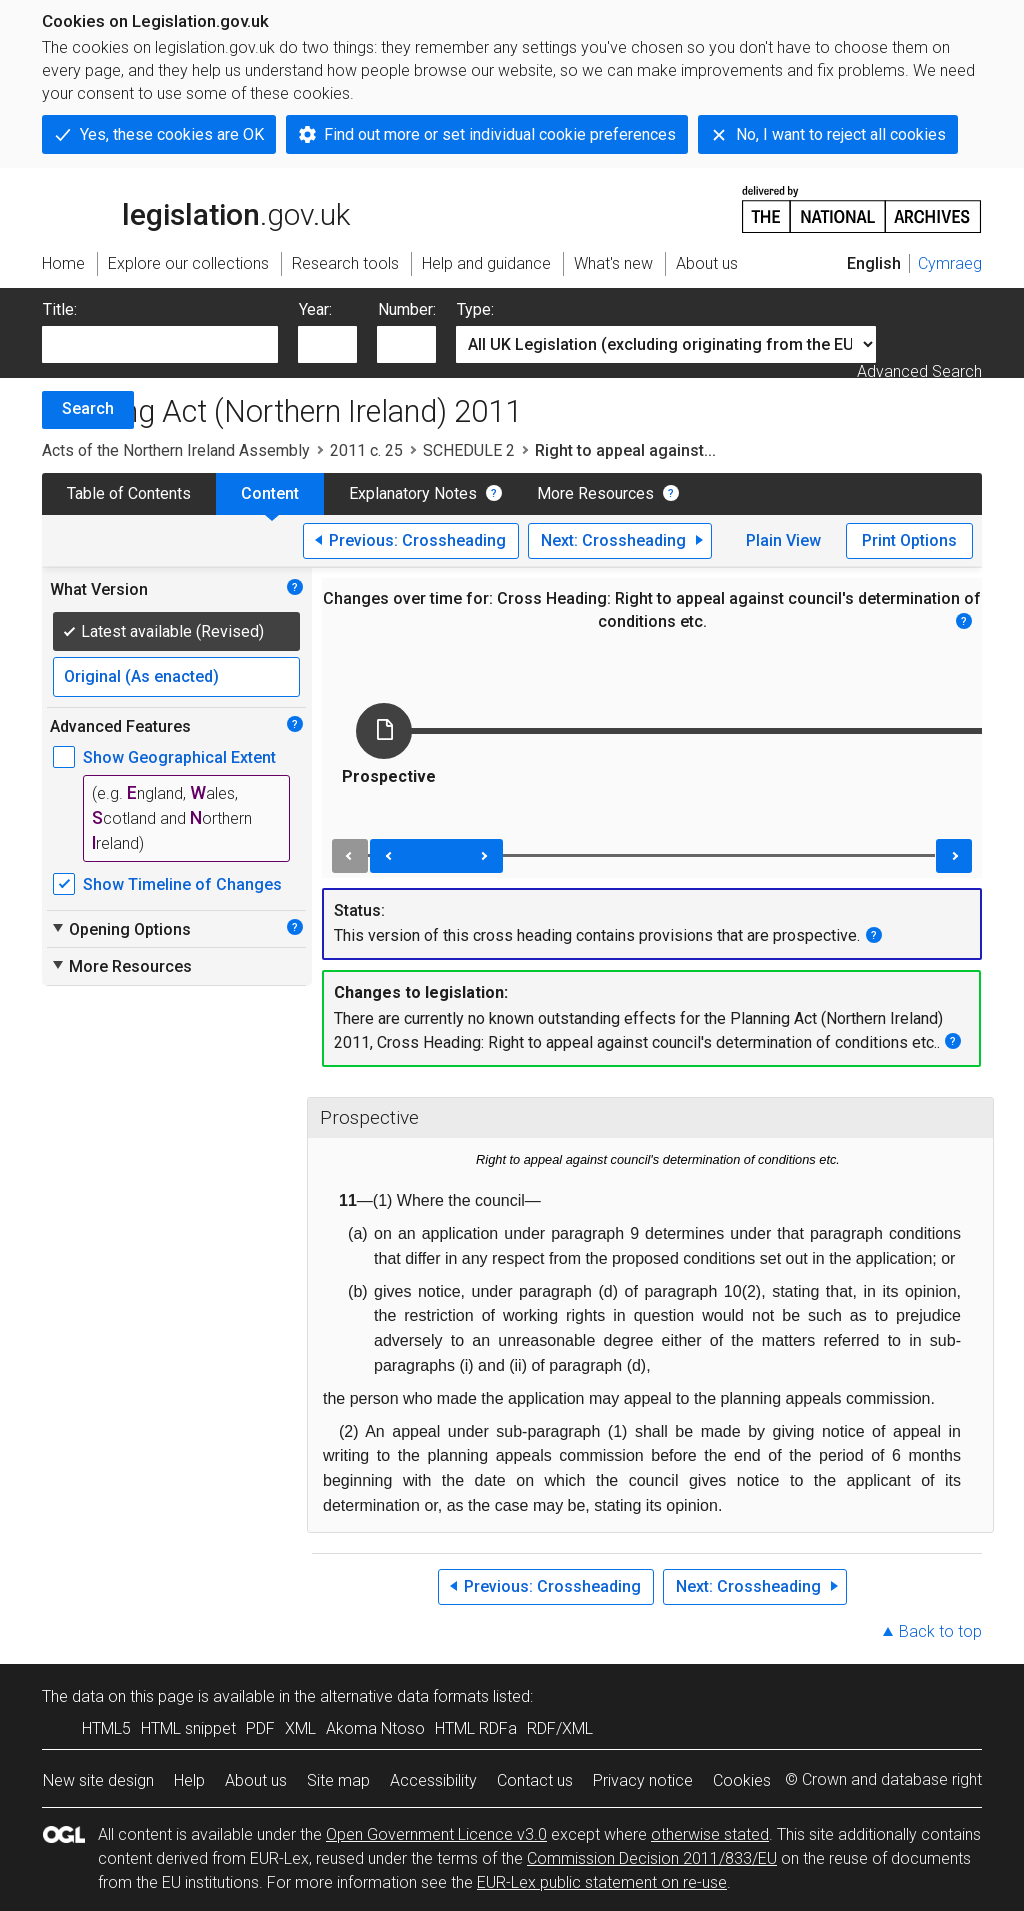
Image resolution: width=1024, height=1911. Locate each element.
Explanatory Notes (413, 493)
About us (256, 1780)
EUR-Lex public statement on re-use (602, 1882)
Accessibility (433, 1780)
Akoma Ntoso (375, 1728)
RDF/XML (560, 1728)
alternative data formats (404, 1696)
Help (189, 1780)
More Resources (595, 493)
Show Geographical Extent (179, 757)
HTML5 (106, 1728)
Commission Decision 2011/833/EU (652, 1858)
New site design (98, 1780)
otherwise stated (710, 1834)
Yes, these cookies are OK (172, 134)
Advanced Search (919, 371)
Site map (338, 1780)
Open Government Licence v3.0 (436, 1834)
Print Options (909, 540)
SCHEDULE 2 (469, 450)
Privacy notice (643, 1780)
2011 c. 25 (366, 450)
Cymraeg (950, 263)
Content (270, 493)
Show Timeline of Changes (182, 884)
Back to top (940, 1631)
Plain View (783, 540)
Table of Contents (129, 493)
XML (300, 1728)
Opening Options (120, 929)
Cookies (742, 1780)
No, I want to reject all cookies (841, 134)
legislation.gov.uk (196, 208)
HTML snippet (188, 1728)
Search (88, 408)
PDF (260, 1728)
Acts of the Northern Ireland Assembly (176, 450)
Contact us (535, 1780)
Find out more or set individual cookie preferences (500, 134)
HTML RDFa (476, 1728)
